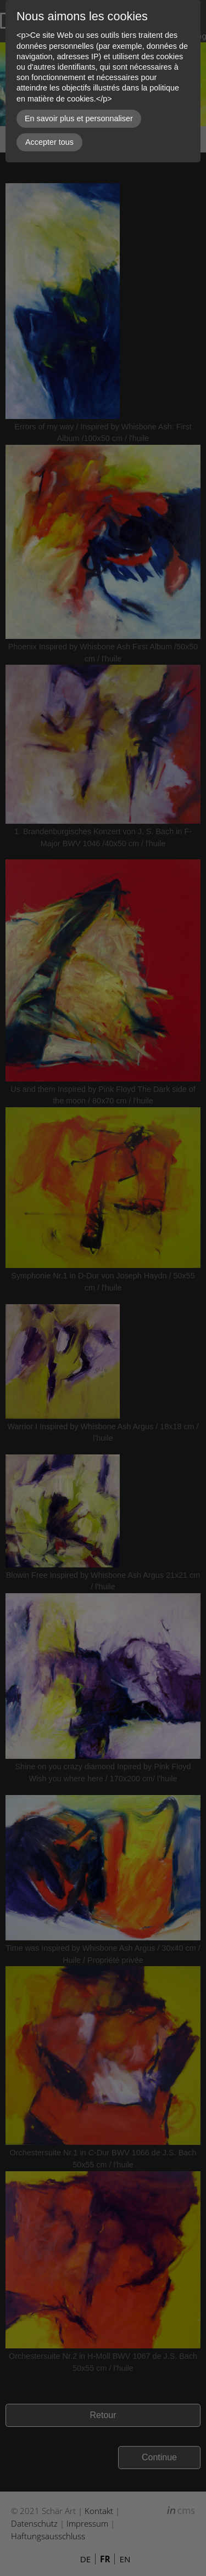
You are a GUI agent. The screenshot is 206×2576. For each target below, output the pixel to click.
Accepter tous (49, 142)
